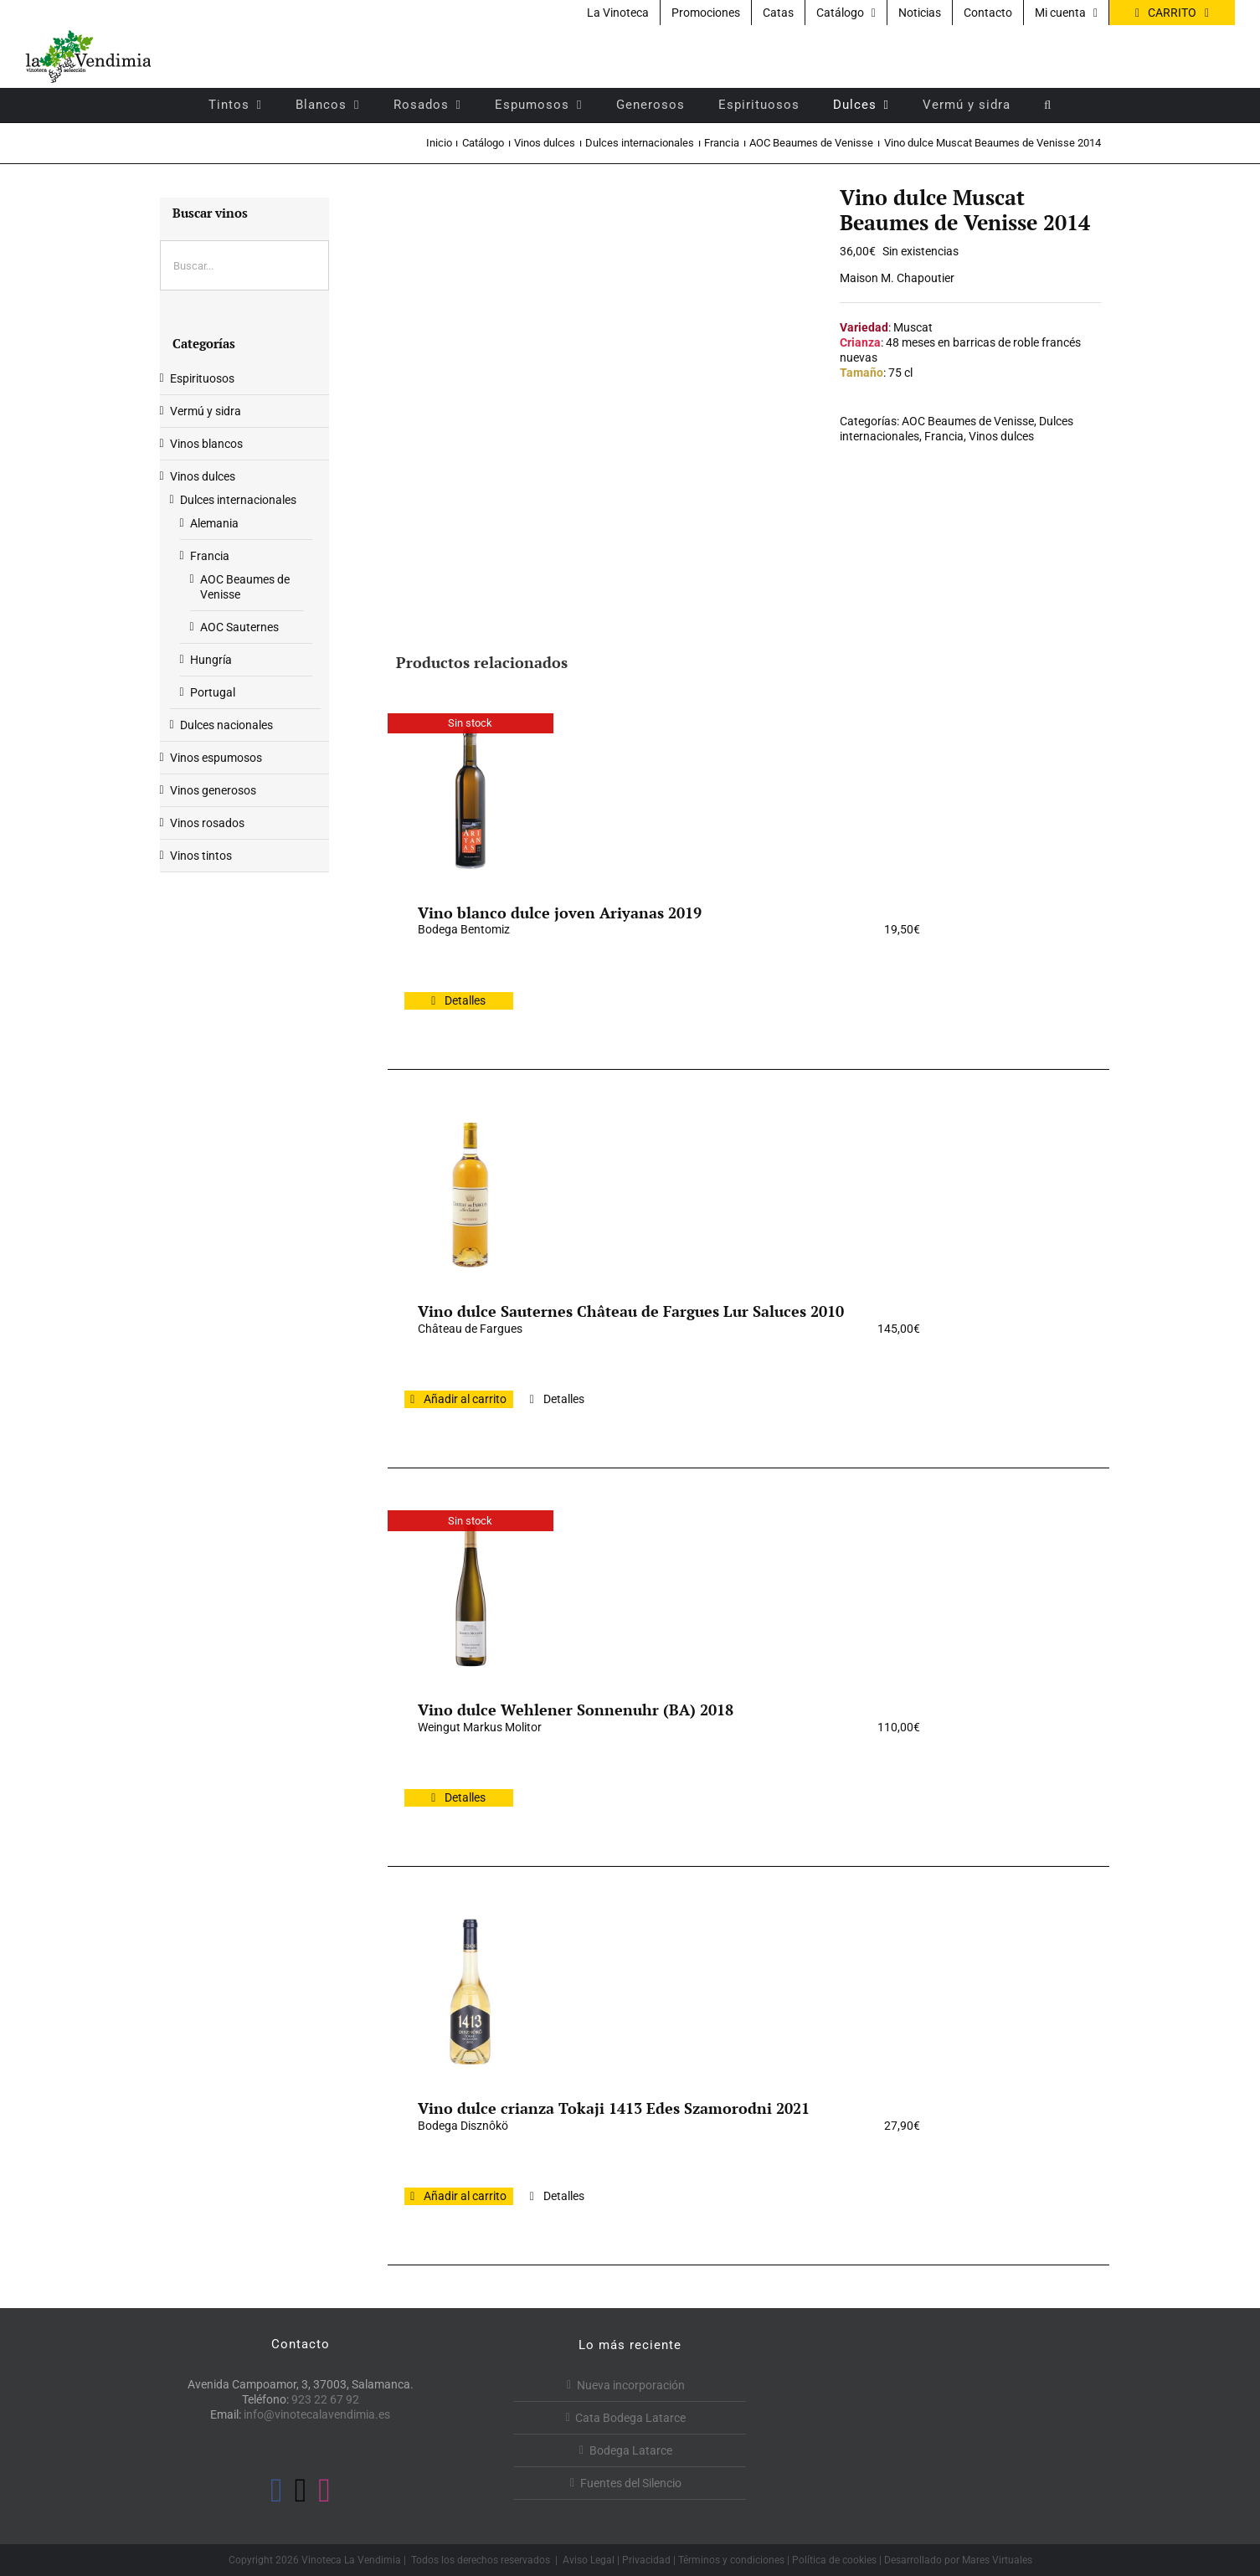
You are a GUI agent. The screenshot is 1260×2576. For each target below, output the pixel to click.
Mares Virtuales (997, 2560)
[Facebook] (276, 2490)
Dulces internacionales (238, 499)
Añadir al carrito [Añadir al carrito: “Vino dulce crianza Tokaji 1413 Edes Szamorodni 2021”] (465, 2196)
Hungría (211, 659)
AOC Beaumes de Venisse (968, 421)
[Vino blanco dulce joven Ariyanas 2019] (470, 796)
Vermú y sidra (205, 411)
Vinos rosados (207, 823)
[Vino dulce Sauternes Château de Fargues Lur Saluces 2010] (470, 1195)
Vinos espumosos (216, 757)
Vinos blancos (206, 443)
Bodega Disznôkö (463, 2125)
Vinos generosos (213, 790)
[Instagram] (324, 2490)
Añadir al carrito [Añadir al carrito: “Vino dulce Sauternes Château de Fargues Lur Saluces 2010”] (465, 1399)
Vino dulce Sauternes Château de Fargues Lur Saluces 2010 (631, 1311)
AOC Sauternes (239, 627)
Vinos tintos (201, 855)
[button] (1048, 104)
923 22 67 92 (325, 2399)
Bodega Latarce (630, 2450)
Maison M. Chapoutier (897, 278)
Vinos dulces (1001, 436)
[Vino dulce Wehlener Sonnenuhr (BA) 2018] (470, 1593)
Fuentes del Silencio (630, 2483)
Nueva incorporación (631, 2385)
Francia (944, 436)
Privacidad (646, 2560)
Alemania (214, 523)
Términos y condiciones (731, 2560)
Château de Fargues (470, 1328)
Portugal (212, 692)
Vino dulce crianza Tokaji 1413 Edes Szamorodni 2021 (614, 2108)
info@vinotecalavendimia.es (317, 2414)
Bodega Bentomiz (464, 929)
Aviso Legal (589, 2560)
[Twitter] (301, 2490)
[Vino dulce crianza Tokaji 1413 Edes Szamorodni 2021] (470, 1992)
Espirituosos (202, 378)
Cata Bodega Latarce (630, 2417)
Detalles (465, 1000)
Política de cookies (834, 2560)
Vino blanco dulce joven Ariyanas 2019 (560, 912)
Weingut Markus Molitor (480, 1727)
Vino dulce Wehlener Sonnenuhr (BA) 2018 (575, 1709)
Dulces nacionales (226, 725)
